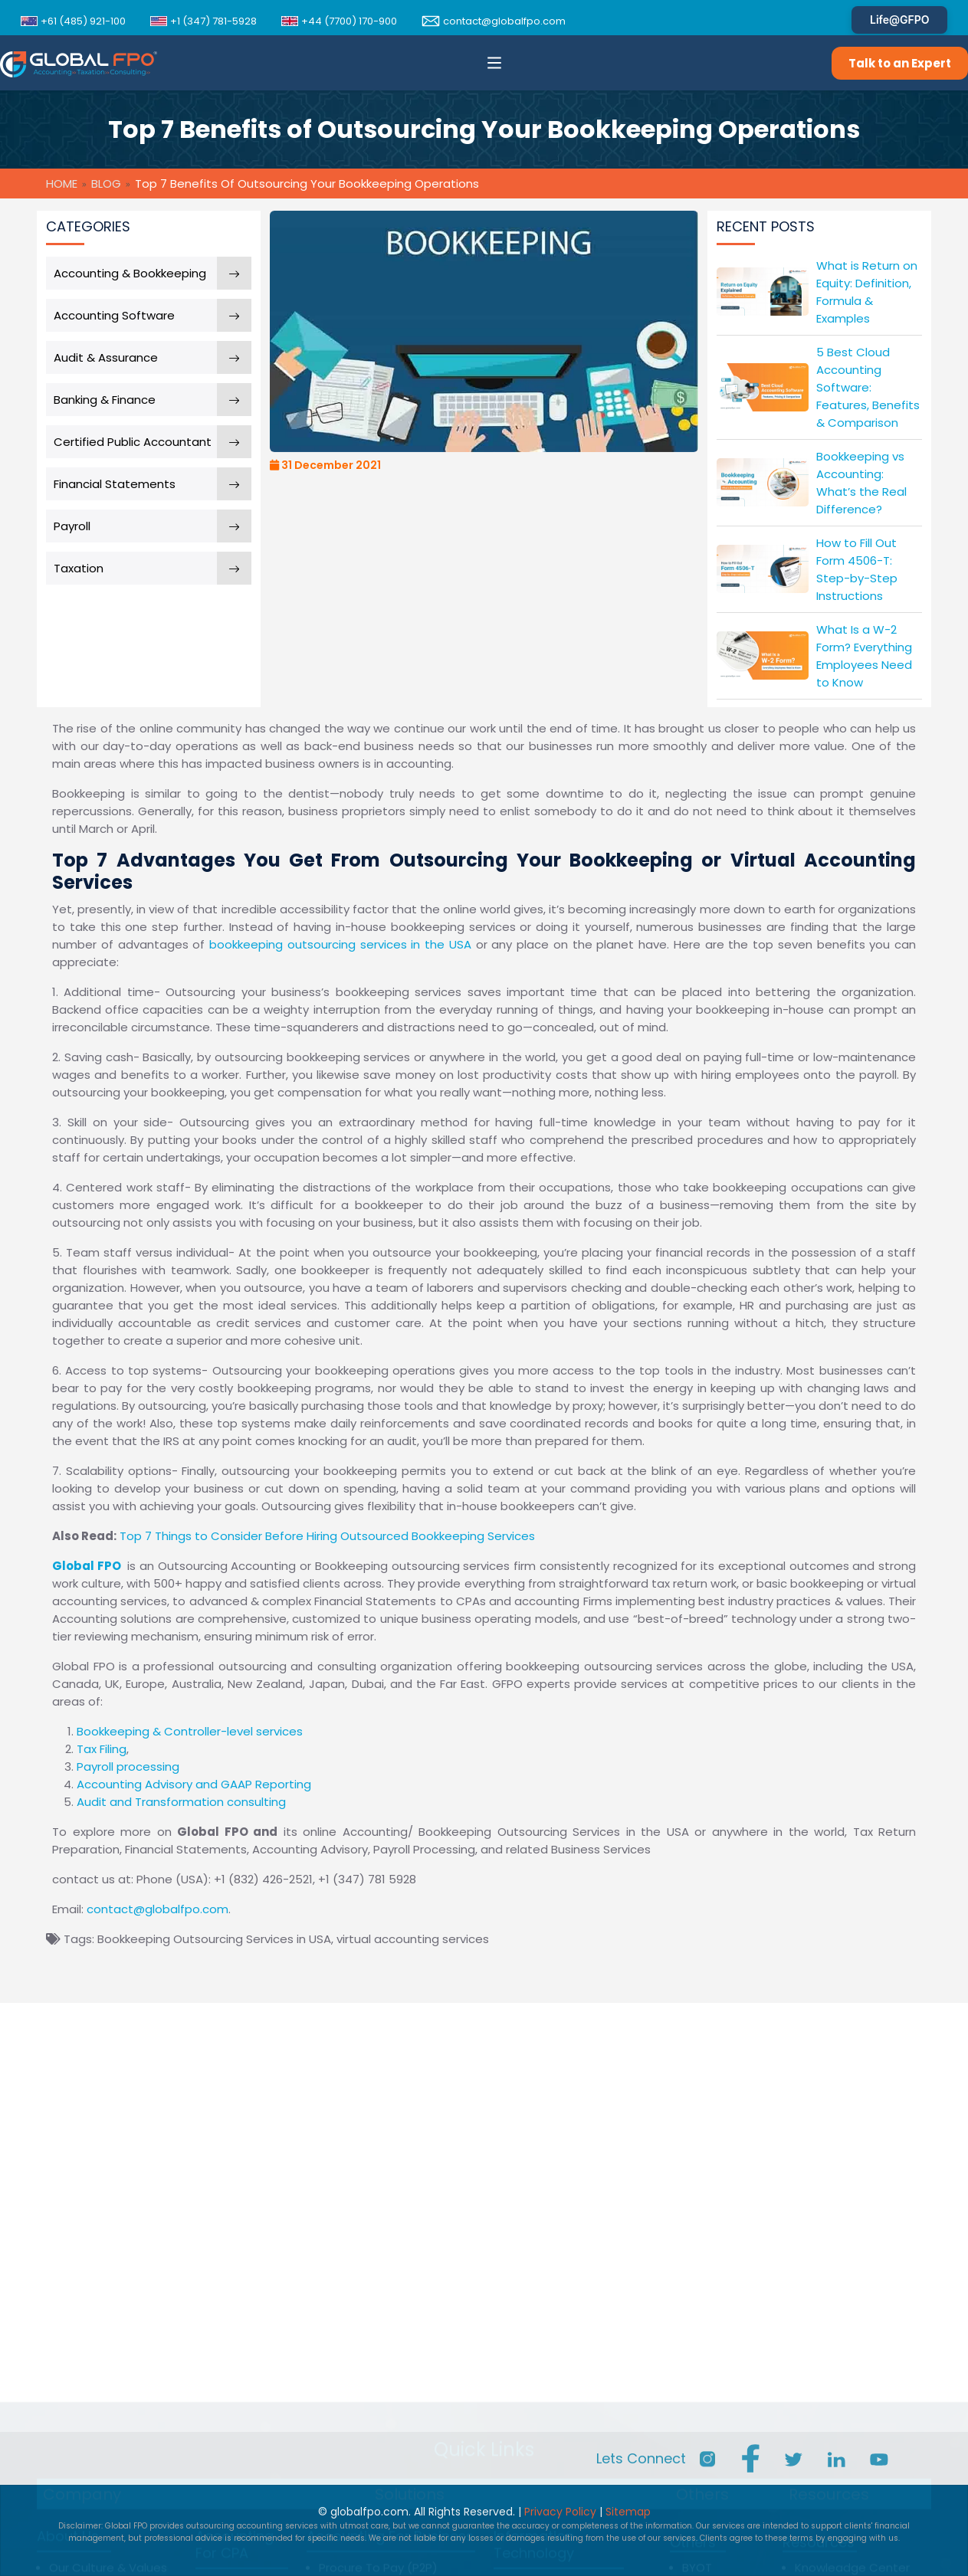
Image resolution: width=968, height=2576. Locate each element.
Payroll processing (128, 1766)
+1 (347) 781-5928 (203, 21)
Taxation (78, 568)
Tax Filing (101, 1749)
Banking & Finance (105, 400)
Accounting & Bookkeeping (130, 273)
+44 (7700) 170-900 (339, 21)
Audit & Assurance (106, 357)
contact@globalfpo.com (494, 21)
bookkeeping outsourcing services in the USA (342, 944)
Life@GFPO (899, 19)
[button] (494, 63)
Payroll (72, 526)
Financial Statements (115, 484)
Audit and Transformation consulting (181, 1802)
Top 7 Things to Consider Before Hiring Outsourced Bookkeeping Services (327, 1536)
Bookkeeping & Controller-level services (190, 1731)
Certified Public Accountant (133, 442)
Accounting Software (114, 315)
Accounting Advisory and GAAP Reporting (194, 1784)
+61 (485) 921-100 (73, 21)
